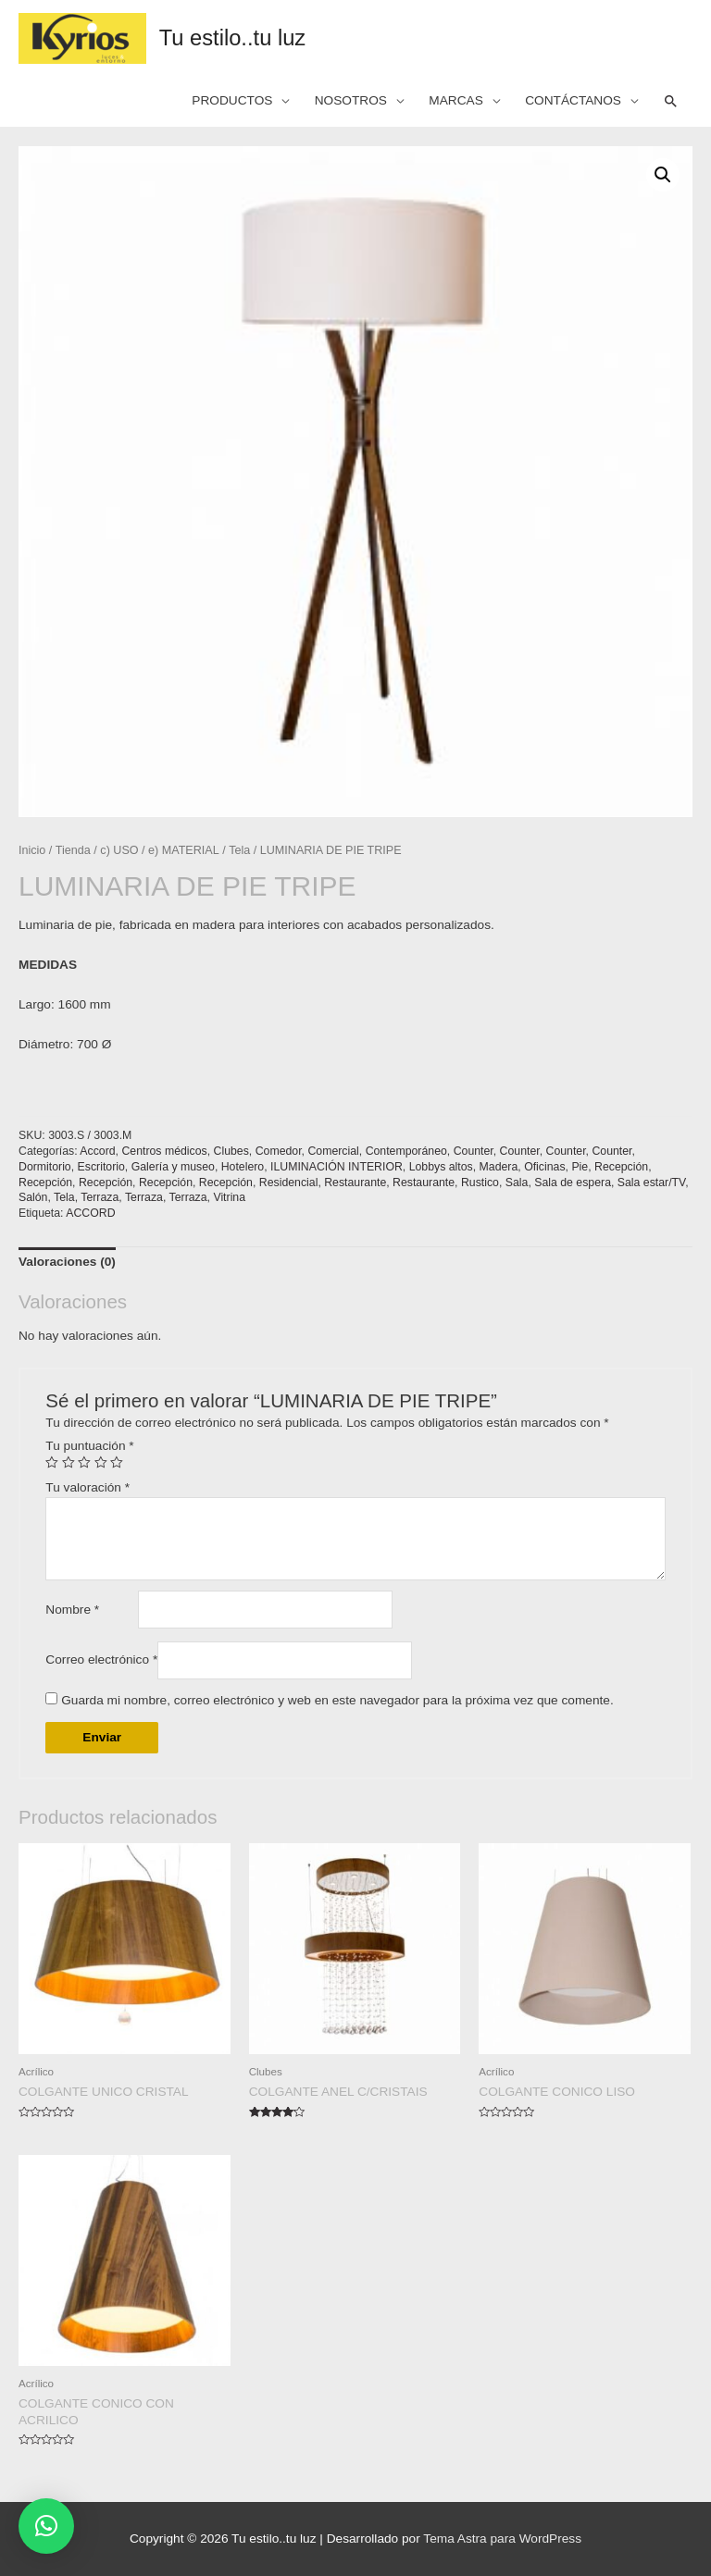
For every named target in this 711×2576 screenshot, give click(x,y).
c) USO (119, 850)
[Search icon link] (671, 101)
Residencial (288, 1182)
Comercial (332, 1151)
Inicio (32, 850)
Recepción (621, 1166)
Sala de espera (572, 1182)
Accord (97, 1151)
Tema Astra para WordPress (502, 2538)
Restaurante (355, 1182)
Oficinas (544, 1166)
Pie (579, 1166)
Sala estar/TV (651, 1182)
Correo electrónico (101, 1659)
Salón (33, 1197)
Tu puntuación (89, 1446)
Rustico (480, 1182)
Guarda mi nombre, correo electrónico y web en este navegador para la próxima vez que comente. (337, 1700)
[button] (46, 2526)
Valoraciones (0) (67, 1262)
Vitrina (229, 1197)
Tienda (73, 850)
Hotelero (242, 1166)
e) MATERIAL (183, 850)
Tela (239, 850)
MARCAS (456, 100)
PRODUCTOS (232, 100)
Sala (517, 1182)
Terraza (99, 1197)
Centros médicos (163, 1151)
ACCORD (90, 1213)
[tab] (67, 1262)
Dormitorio (45, 1166)
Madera (499, 1166)
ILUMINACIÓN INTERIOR (336, 1166)
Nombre (72, 1609)
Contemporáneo (406, 1151)
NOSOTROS (351, 100)
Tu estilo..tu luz (232, 38)
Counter (473, 1151)
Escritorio (101, 1166)
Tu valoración (87, 1487)
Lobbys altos (441, 1166)
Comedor (279, 1151)
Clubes (231, 1151)
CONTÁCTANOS (573, 100)
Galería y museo (173, 1166)
